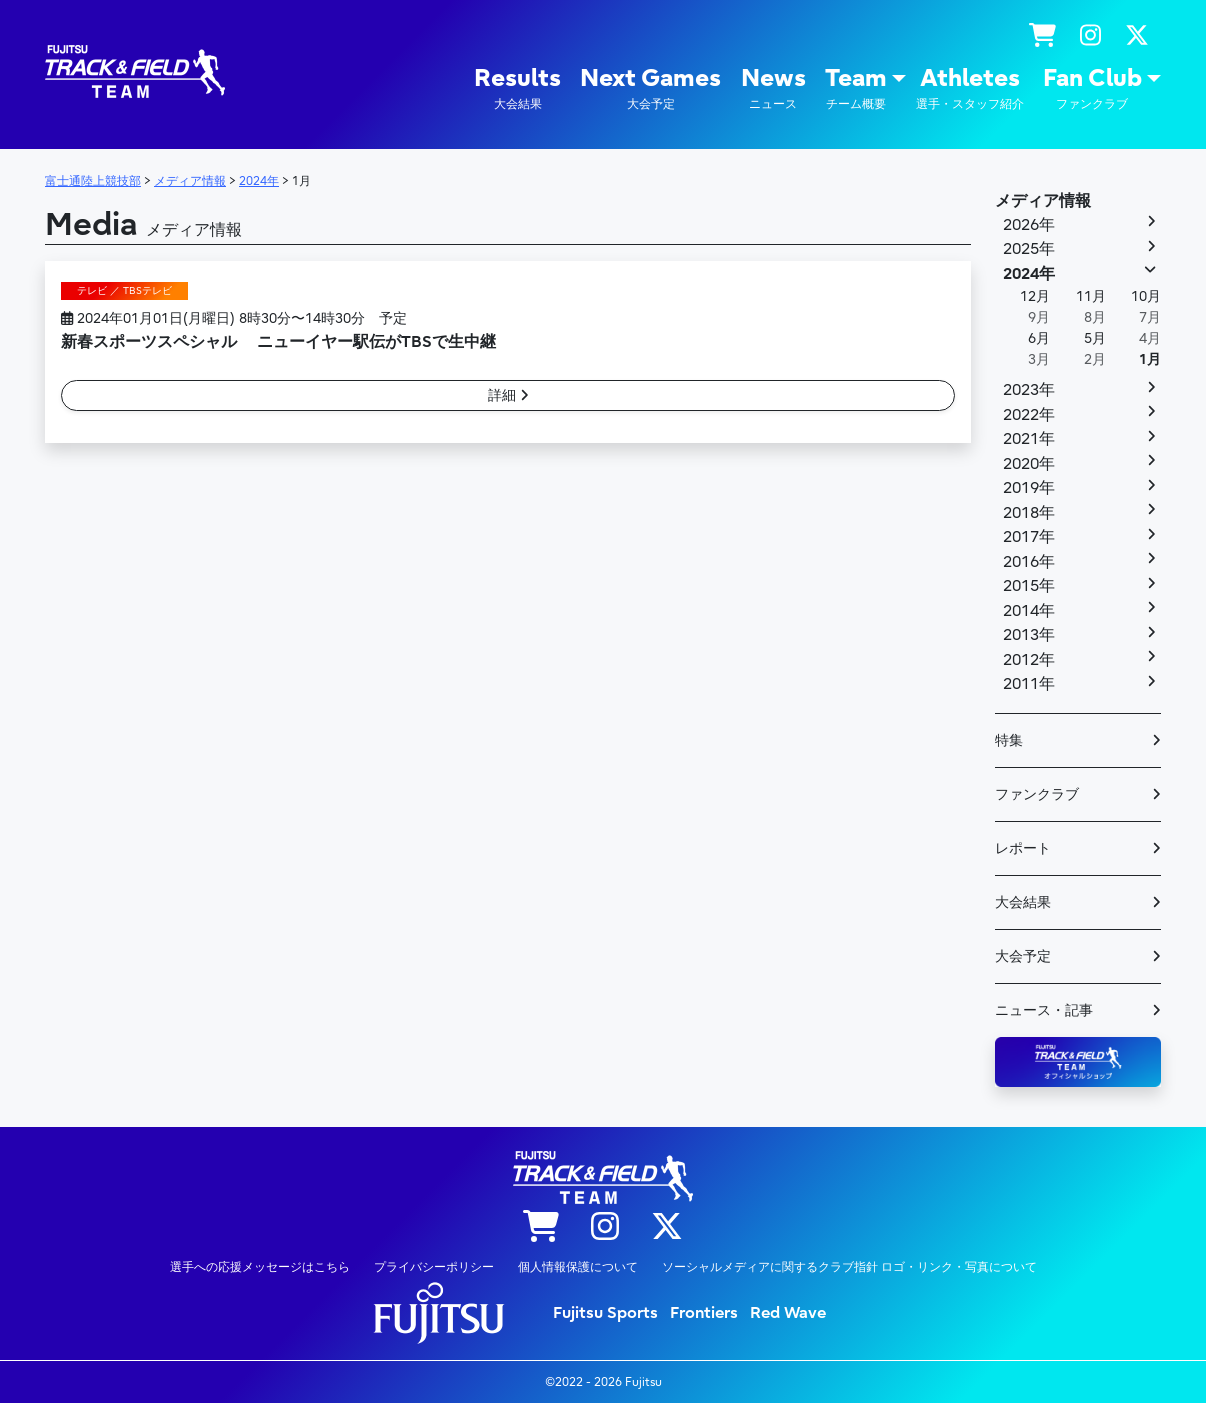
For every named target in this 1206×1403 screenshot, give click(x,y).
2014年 (1029, 611)
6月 (1039, 338)
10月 (1146, 296)
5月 (1095, 338)
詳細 (508, 395)
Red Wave (788, 1313)
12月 (1035, 296)
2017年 (1029, 537)
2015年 (1029, 586)
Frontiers (704, 1313)
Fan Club (1092, 88)
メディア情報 (1043, 201)
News (773, 88)
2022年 (1029, 415)
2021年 (1029, 439)
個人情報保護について (578, 1267)
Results (517, 88)
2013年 (1029, 635)
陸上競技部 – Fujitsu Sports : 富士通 (135, 71)
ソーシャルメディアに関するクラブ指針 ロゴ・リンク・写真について (849, 1267)
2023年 (1029, 390)
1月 (1150, 359)
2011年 (1029, 684)
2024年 (1029, 274)
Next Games (650, 88)
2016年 (1029, 562)
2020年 (1029, 464)
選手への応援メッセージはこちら (260, 1267)
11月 (1091, 296)
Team (856, 88)
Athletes (970, 88)
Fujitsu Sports (605, 1313)
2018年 (1029, 513)
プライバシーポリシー (434, 1267)
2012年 (1029, 660)
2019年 (1029, 488)
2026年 (1029, 225)
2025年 (1029, 249)
